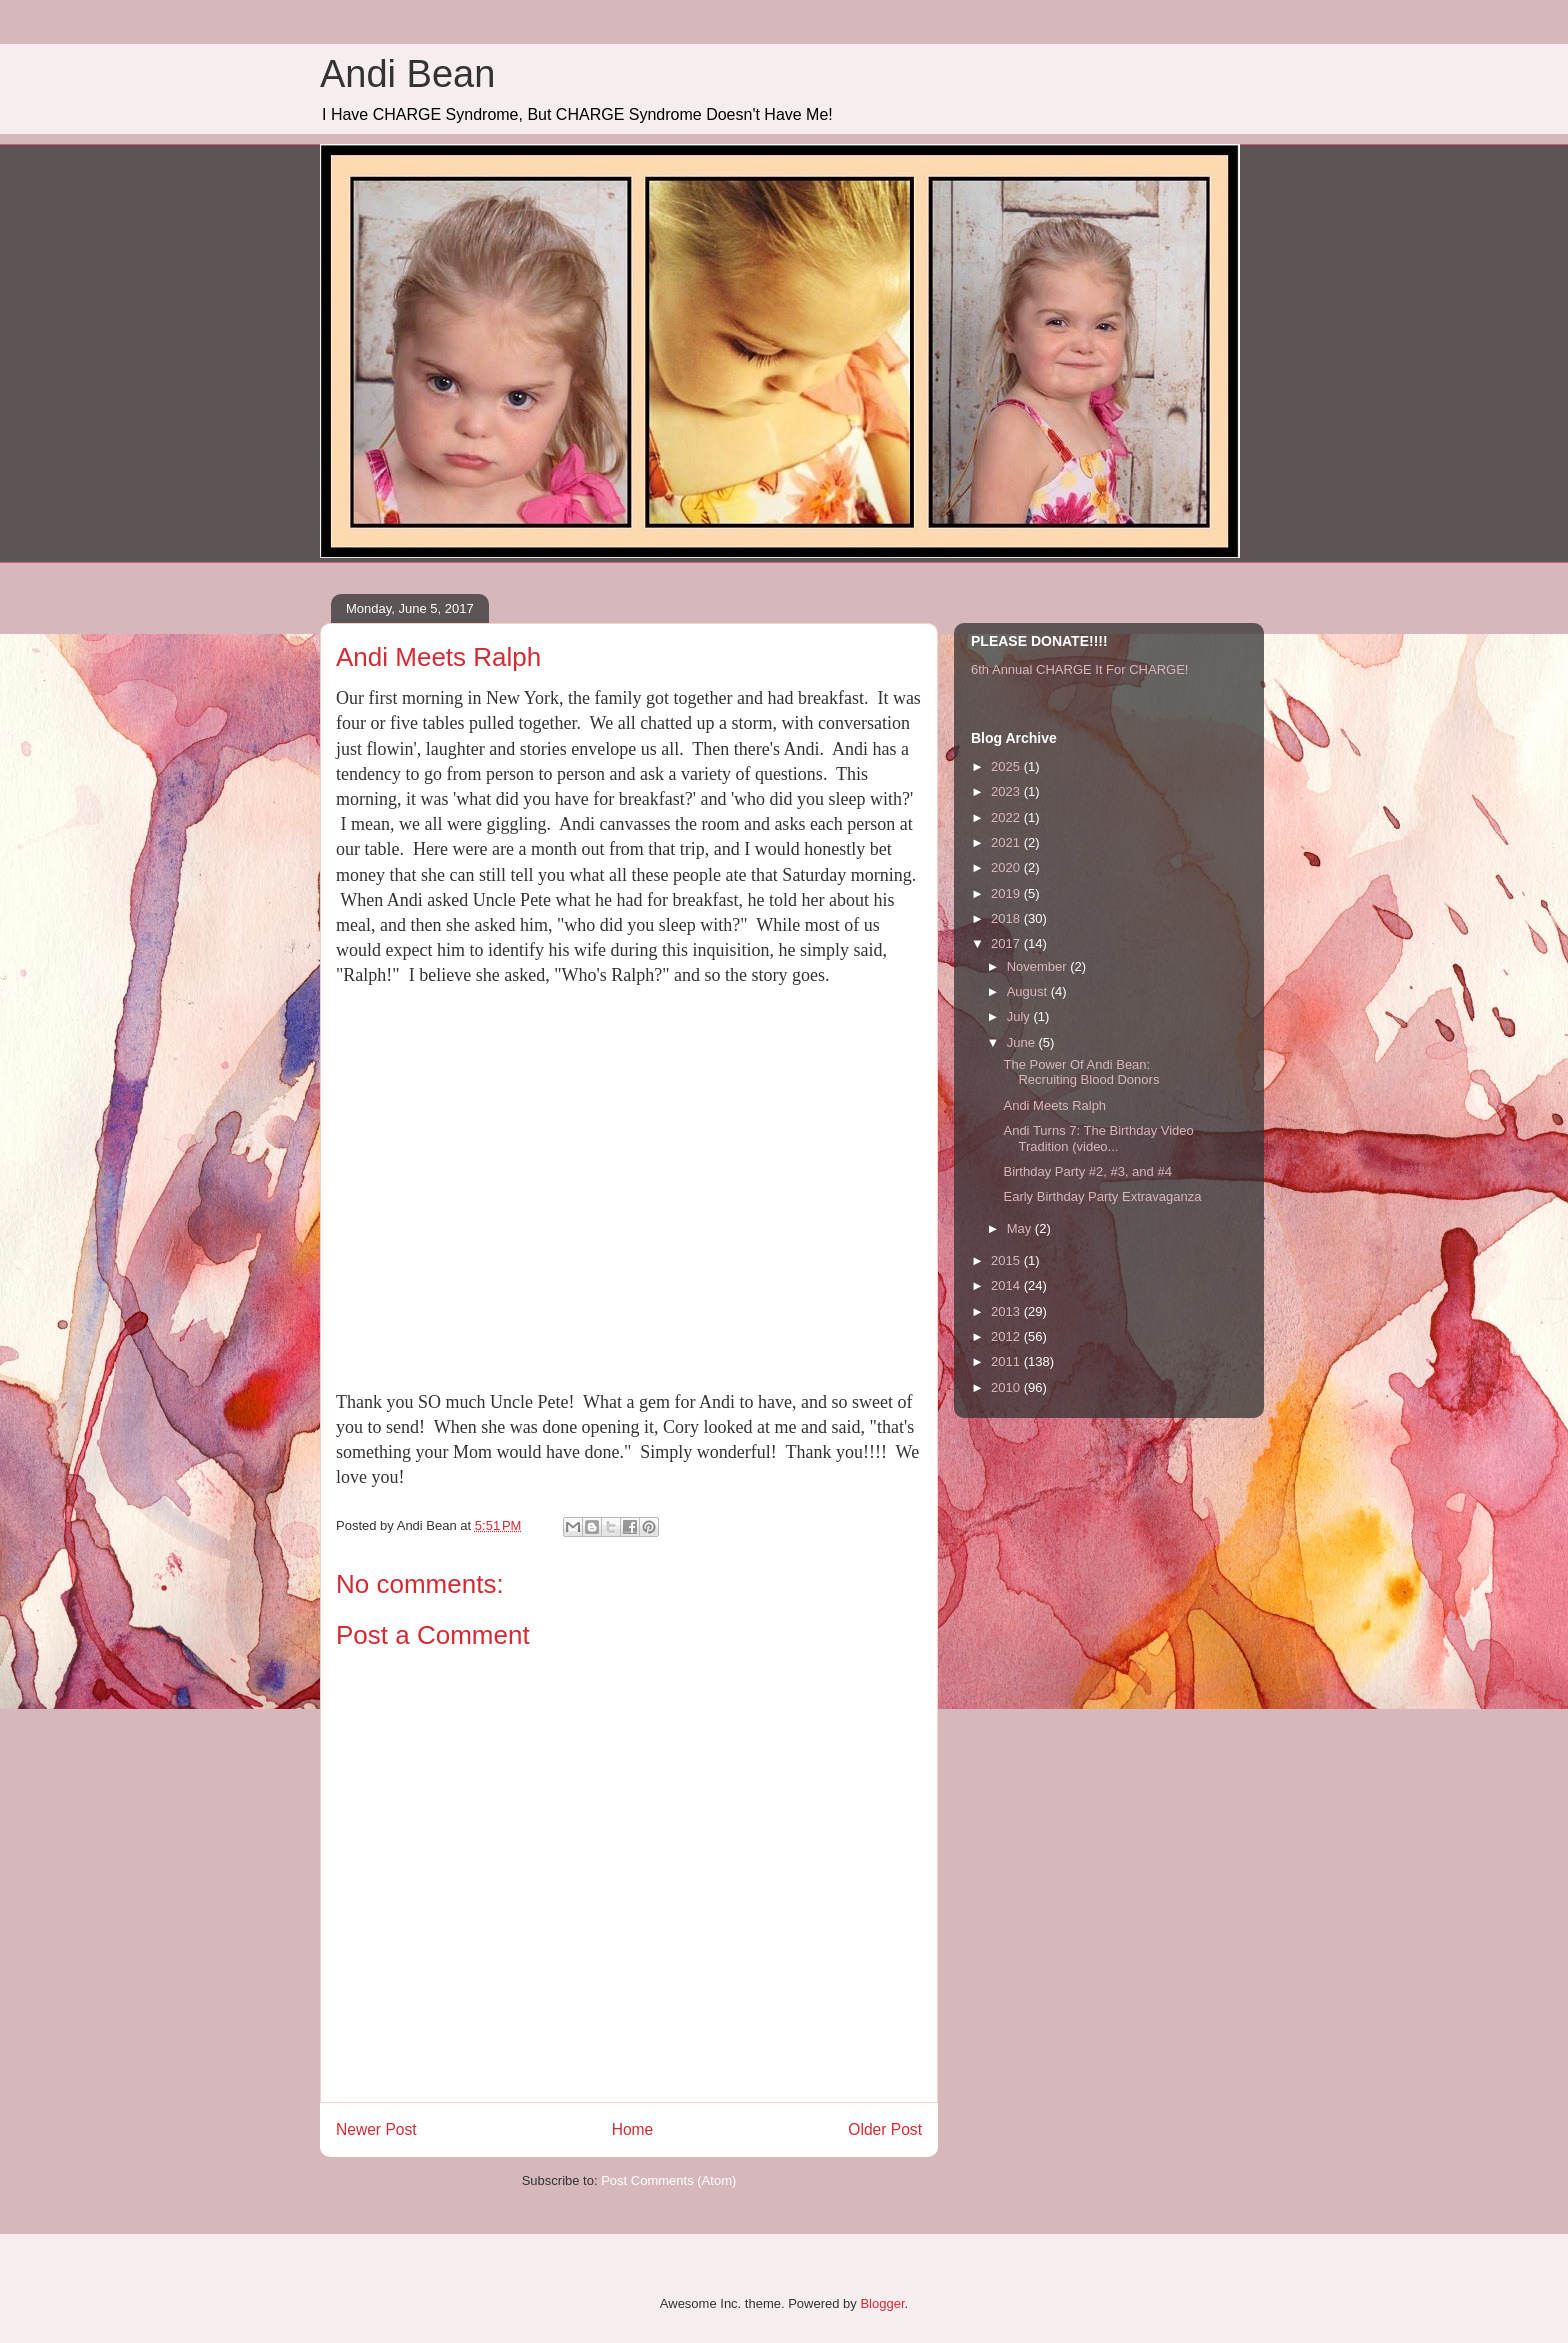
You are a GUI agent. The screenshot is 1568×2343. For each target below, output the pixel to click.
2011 (1007, 1361)
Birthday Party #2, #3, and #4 (1087, 1171)
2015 (1007, 1260)
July (1020, 1016)
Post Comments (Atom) (668, 2180)
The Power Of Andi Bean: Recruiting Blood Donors (1081, 1072)
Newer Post (376, 2129)
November (1039, 966)
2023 (1007, 791)
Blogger (882, 2303)
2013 (1007, 1311)
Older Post (885, 2129)
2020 (1007, 867)
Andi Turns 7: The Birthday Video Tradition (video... (1098, 1138)
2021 (1007, 842)
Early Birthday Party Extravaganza (1102, 1196)
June (1023, 1042)
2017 (1007, 943)
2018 (1007, 918)
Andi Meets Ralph (1054, 1105)
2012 (1007, 1336)
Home (633, 2129)
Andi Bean (407, 74)
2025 (1007, 766)
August (1029, 991)
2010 (1007, 1387)
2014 (1007, 1285)
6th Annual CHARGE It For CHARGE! (1079, 669)
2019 (1007, 893)
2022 (1007, 817)
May (1021, 1228)
